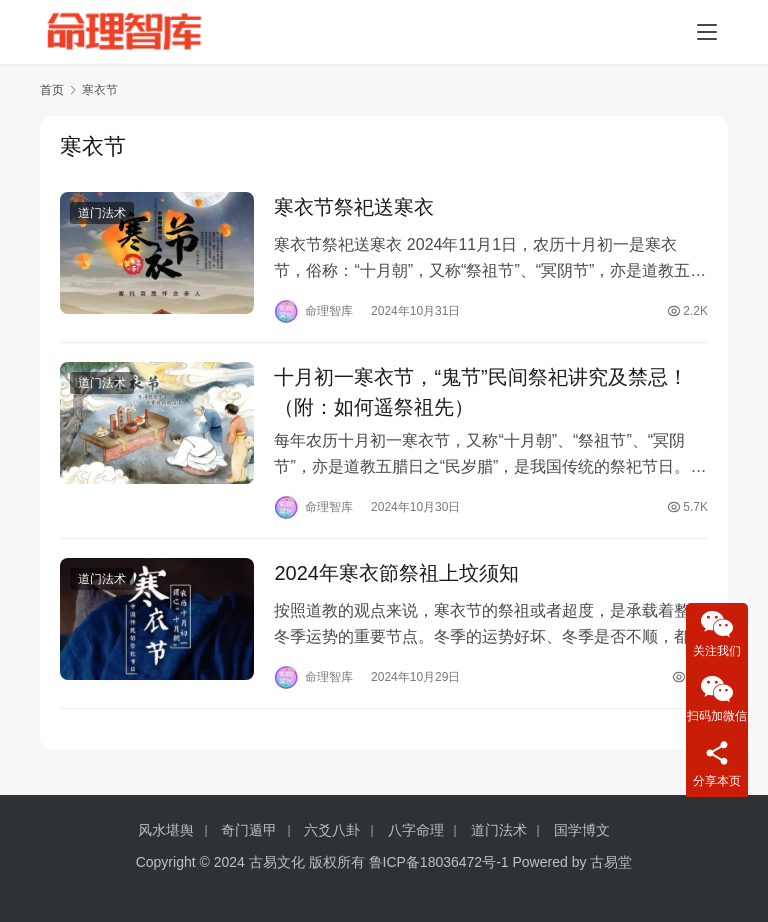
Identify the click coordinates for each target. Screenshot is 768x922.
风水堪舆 (166, 830)
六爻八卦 (332, 830)
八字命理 (416, 830)
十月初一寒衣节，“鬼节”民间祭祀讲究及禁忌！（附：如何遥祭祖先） (480, 395)
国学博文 (582, 830)
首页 (52, 90)
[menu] (707, 32)
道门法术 (102, 214)
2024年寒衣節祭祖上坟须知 (396, 578)
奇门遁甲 (249, 830)
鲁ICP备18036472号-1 (439, 862)
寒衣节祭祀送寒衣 (354, 208)
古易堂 (611, 862)
